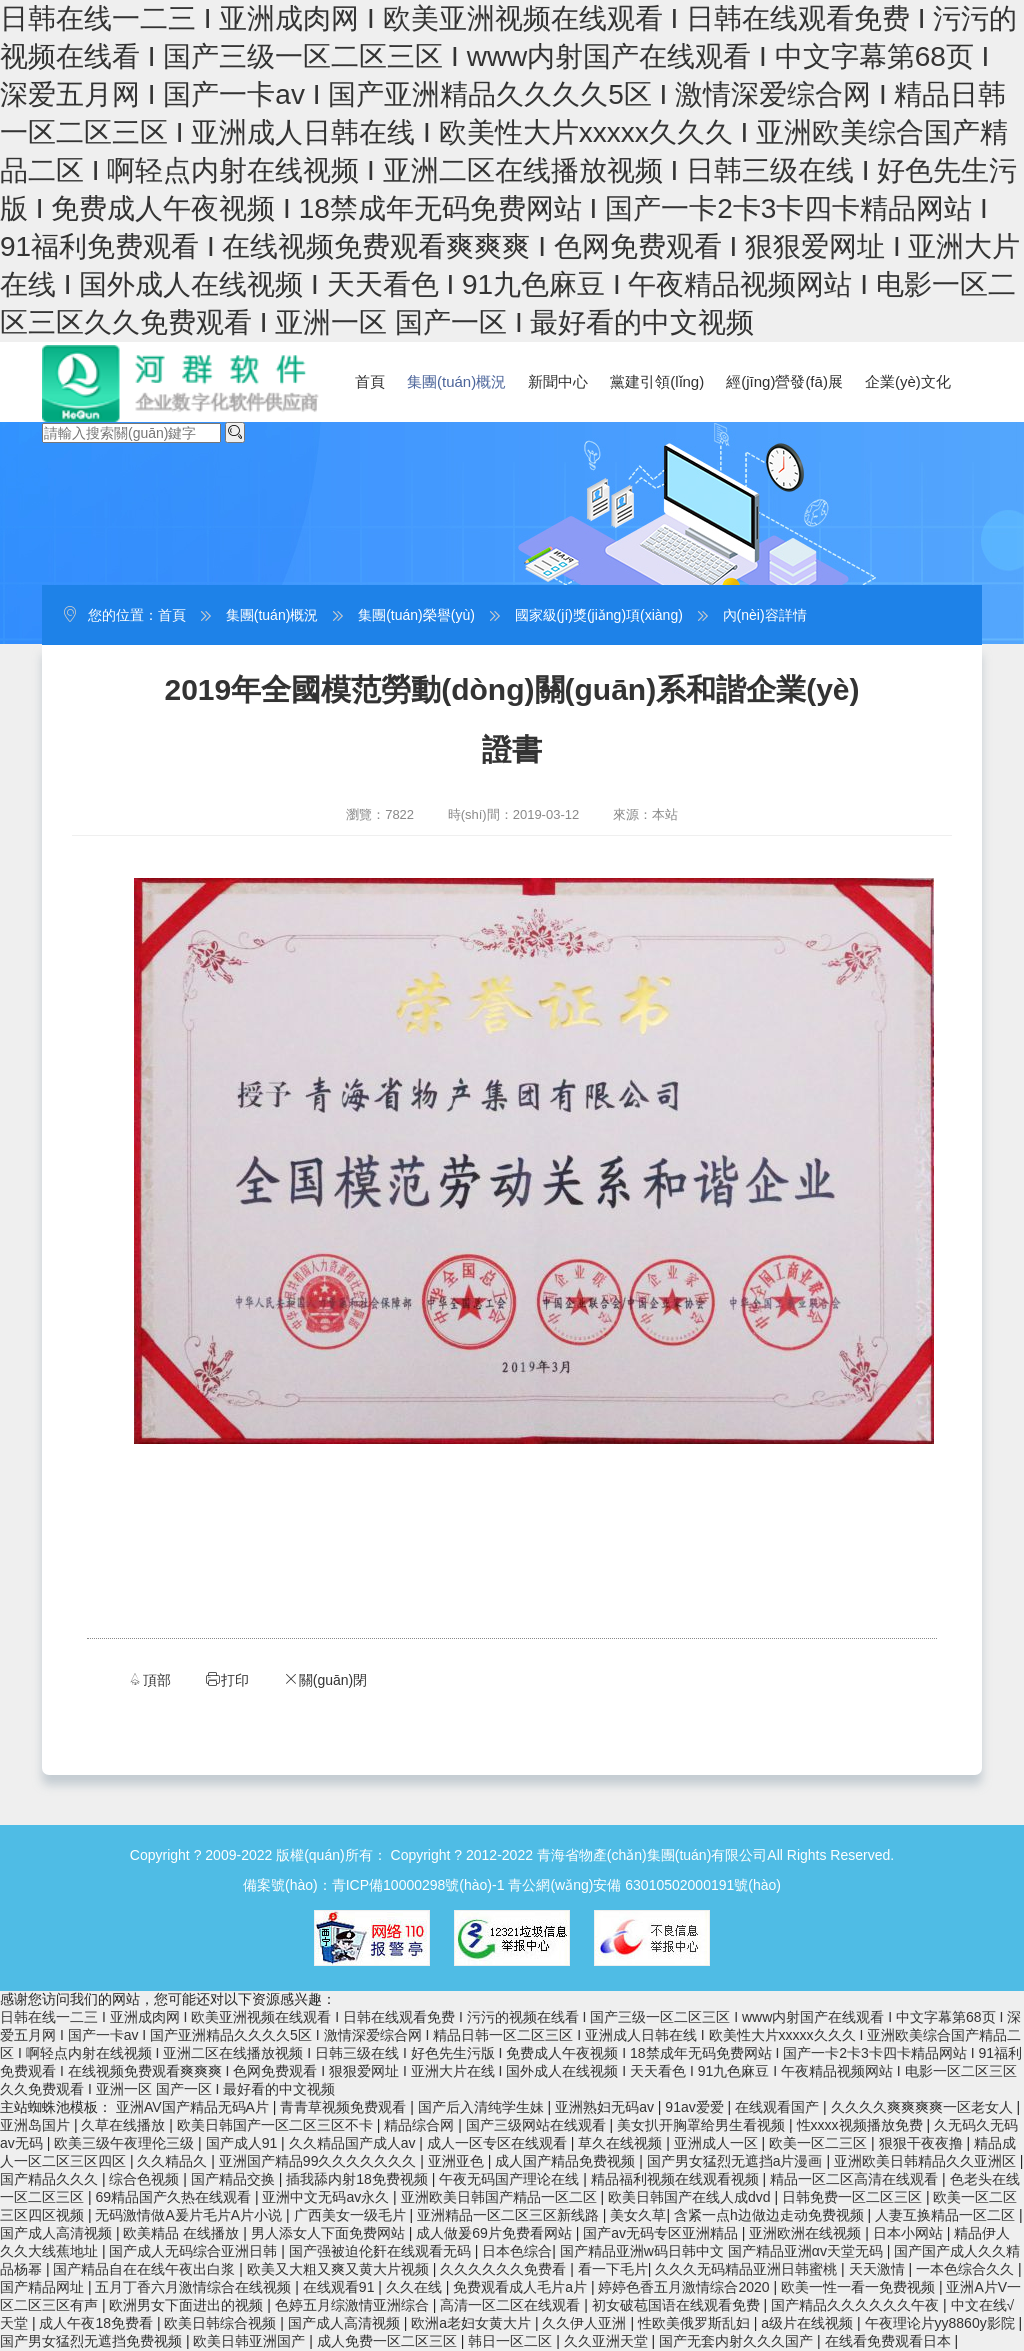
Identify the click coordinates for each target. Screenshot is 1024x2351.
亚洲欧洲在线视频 (807, 2233)
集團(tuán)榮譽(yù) (416, 615)
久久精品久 (174, 2161)
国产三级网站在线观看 (538, 2125)
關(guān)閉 (325, 1679)
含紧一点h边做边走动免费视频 (771, 2215)
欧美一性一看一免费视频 (860, 2287)
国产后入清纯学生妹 (483, 2107)
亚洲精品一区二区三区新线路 (510, 2215)
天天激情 (879, 2269)
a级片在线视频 (809, 2323)
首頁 (370, 381)
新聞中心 (558, 381)
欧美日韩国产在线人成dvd (691, 2197)
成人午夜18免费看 (97, 2323)
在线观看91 (340, 2287)
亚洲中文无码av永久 (327, 2197)
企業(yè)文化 (908, 381)
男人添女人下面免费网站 (330, 2233)
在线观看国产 (779, 2107)
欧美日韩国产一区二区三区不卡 (277, 2125)
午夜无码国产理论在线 (511, 2179)
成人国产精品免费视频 (567, 2161)
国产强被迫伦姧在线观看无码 (382, 2251)
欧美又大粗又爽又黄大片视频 (340, 2269)
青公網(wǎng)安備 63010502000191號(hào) (644, 1885)
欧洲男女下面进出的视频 (188, 2305)
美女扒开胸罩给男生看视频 (703, 2125)
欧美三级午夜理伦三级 (126, 2143)
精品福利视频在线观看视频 (677, 2179)
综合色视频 (146, 2179)
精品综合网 (421, 2125)
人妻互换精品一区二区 (947, 2215)
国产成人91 (243, 2143)
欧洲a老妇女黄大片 (473, 2323)
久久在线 (416, 2287)
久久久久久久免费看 (505, 2269)
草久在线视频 (622, 2143)
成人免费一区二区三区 (389, 2341)
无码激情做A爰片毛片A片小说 (190, 2215)
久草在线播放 (125, 2125)
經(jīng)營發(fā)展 (784, 381)
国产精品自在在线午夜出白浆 (146, 2269)
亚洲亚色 (458, 2161)
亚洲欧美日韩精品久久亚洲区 (927, 2161)
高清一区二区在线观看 (512, 2305)
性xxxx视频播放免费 (862, 2125)
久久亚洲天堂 (608, 2341)
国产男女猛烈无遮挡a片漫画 (737, 2161)
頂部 (149, 1679)
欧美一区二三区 (820, 2143)
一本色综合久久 (967, 2269)
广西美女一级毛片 (352, 2215)
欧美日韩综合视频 (222, 2323)
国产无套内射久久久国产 (738, 2341)
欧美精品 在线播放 (183, 2233)
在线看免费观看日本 (890, 2341)
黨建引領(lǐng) (657, 381)
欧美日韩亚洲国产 (251, 2341)
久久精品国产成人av (354, 2143)
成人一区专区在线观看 (499, 2143)
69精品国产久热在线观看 (174, 2197)
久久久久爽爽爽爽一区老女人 (924, 2107)
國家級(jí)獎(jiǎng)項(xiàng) (599, 615)
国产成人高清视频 (58, 2233)
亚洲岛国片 (37, 2125)
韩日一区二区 (512, 2341)
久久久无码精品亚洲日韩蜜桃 (748, 2269)
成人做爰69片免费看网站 (495, 2233)
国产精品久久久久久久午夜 (857, 2305)
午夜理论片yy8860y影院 (942, 2323)
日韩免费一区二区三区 (854, 2197)
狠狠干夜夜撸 (923, 2143)
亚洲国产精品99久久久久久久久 (319, 2161)
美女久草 (638, 2215)
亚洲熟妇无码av (606, 2107)
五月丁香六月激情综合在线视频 (195, 2287)
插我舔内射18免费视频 (358, 2179)
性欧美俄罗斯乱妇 (696, 2323)
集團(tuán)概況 (456, 381)
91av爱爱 (696, 2107)
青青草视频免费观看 (345, 2107)
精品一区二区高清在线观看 (856, 2179)
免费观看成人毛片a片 (522, 2287)
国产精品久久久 (51, 2179)
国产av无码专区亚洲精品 (662, 2233)
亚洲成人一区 (718, 2143)
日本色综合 (517, 2251)
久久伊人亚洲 (586, 2323)
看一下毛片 (613, 2269)
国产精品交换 (235, 2179)
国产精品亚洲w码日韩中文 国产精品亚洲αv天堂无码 (723, 2251)
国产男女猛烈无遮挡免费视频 (93, 2341)
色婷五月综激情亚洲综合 (354, 2305)
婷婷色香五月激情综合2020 (685, 2287)
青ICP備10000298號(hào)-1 (418, 1885)
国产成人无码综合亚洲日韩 (195, 2251)
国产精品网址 (44, 2287)
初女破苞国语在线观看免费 (678, 2305)
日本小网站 (910, 2233)
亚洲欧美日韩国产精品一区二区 (501, 2197)
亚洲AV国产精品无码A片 (194, 2107)
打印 (227, 1679)
